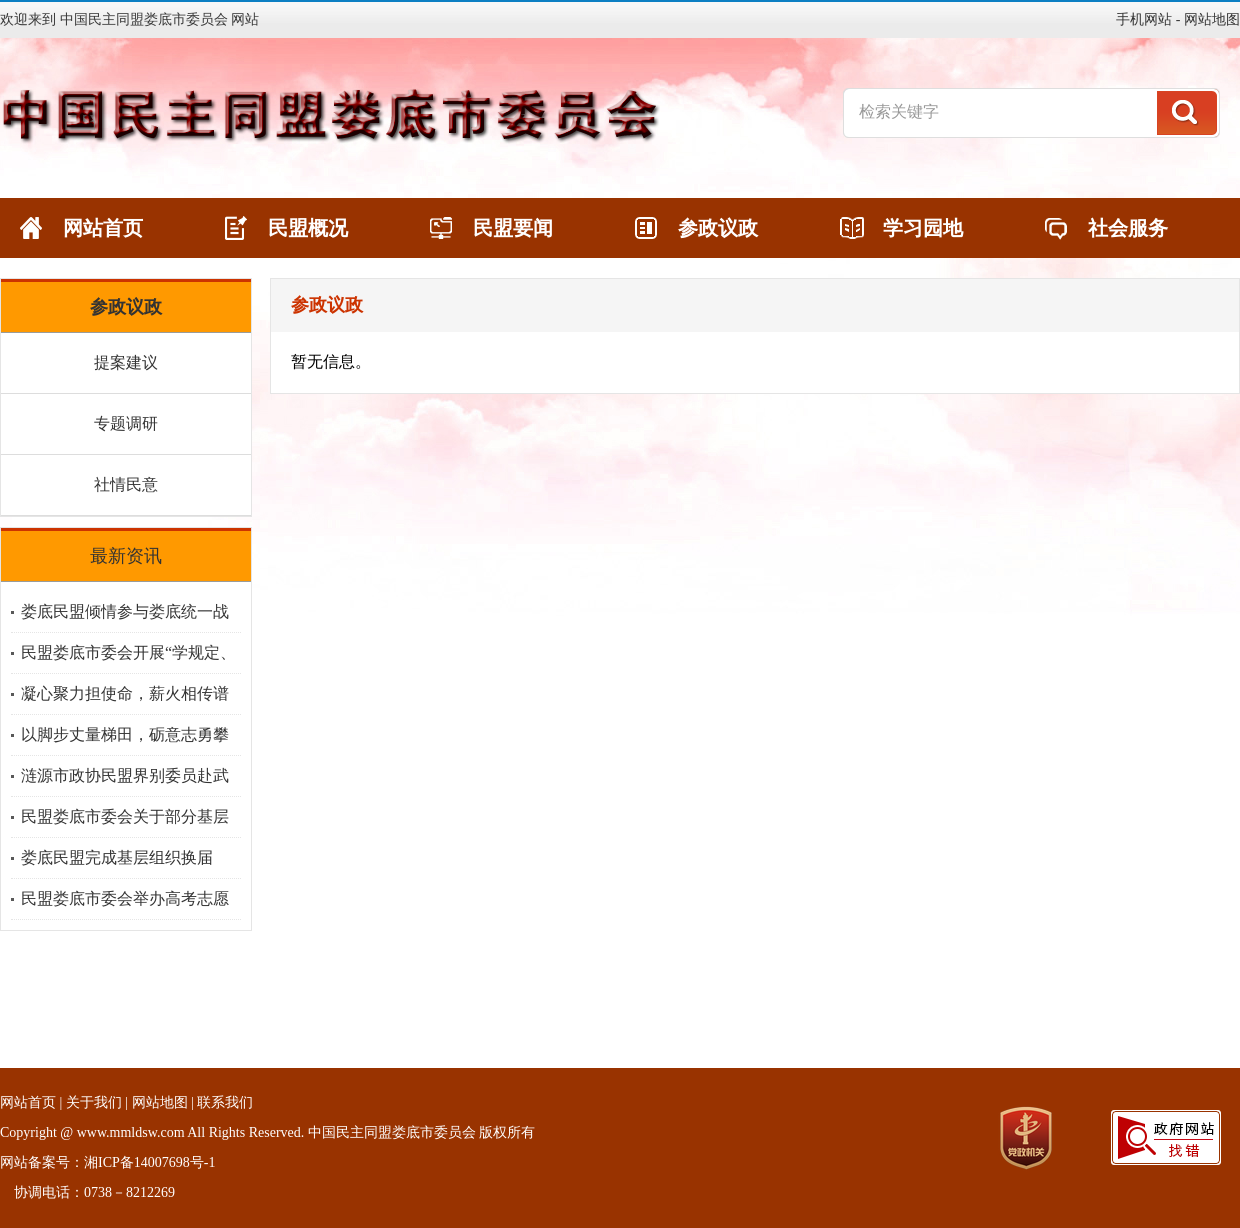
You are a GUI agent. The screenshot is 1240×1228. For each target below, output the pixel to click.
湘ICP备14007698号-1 (149, 1162)
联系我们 (225, 1102)
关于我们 (94, 1102)
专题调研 (126, 423)
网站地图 (1212, 19)
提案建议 (126, 362)
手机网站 (1144, 19)
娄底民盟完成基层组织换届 (117, 857)
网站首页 (28, 1102)
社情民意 (126, 484)
